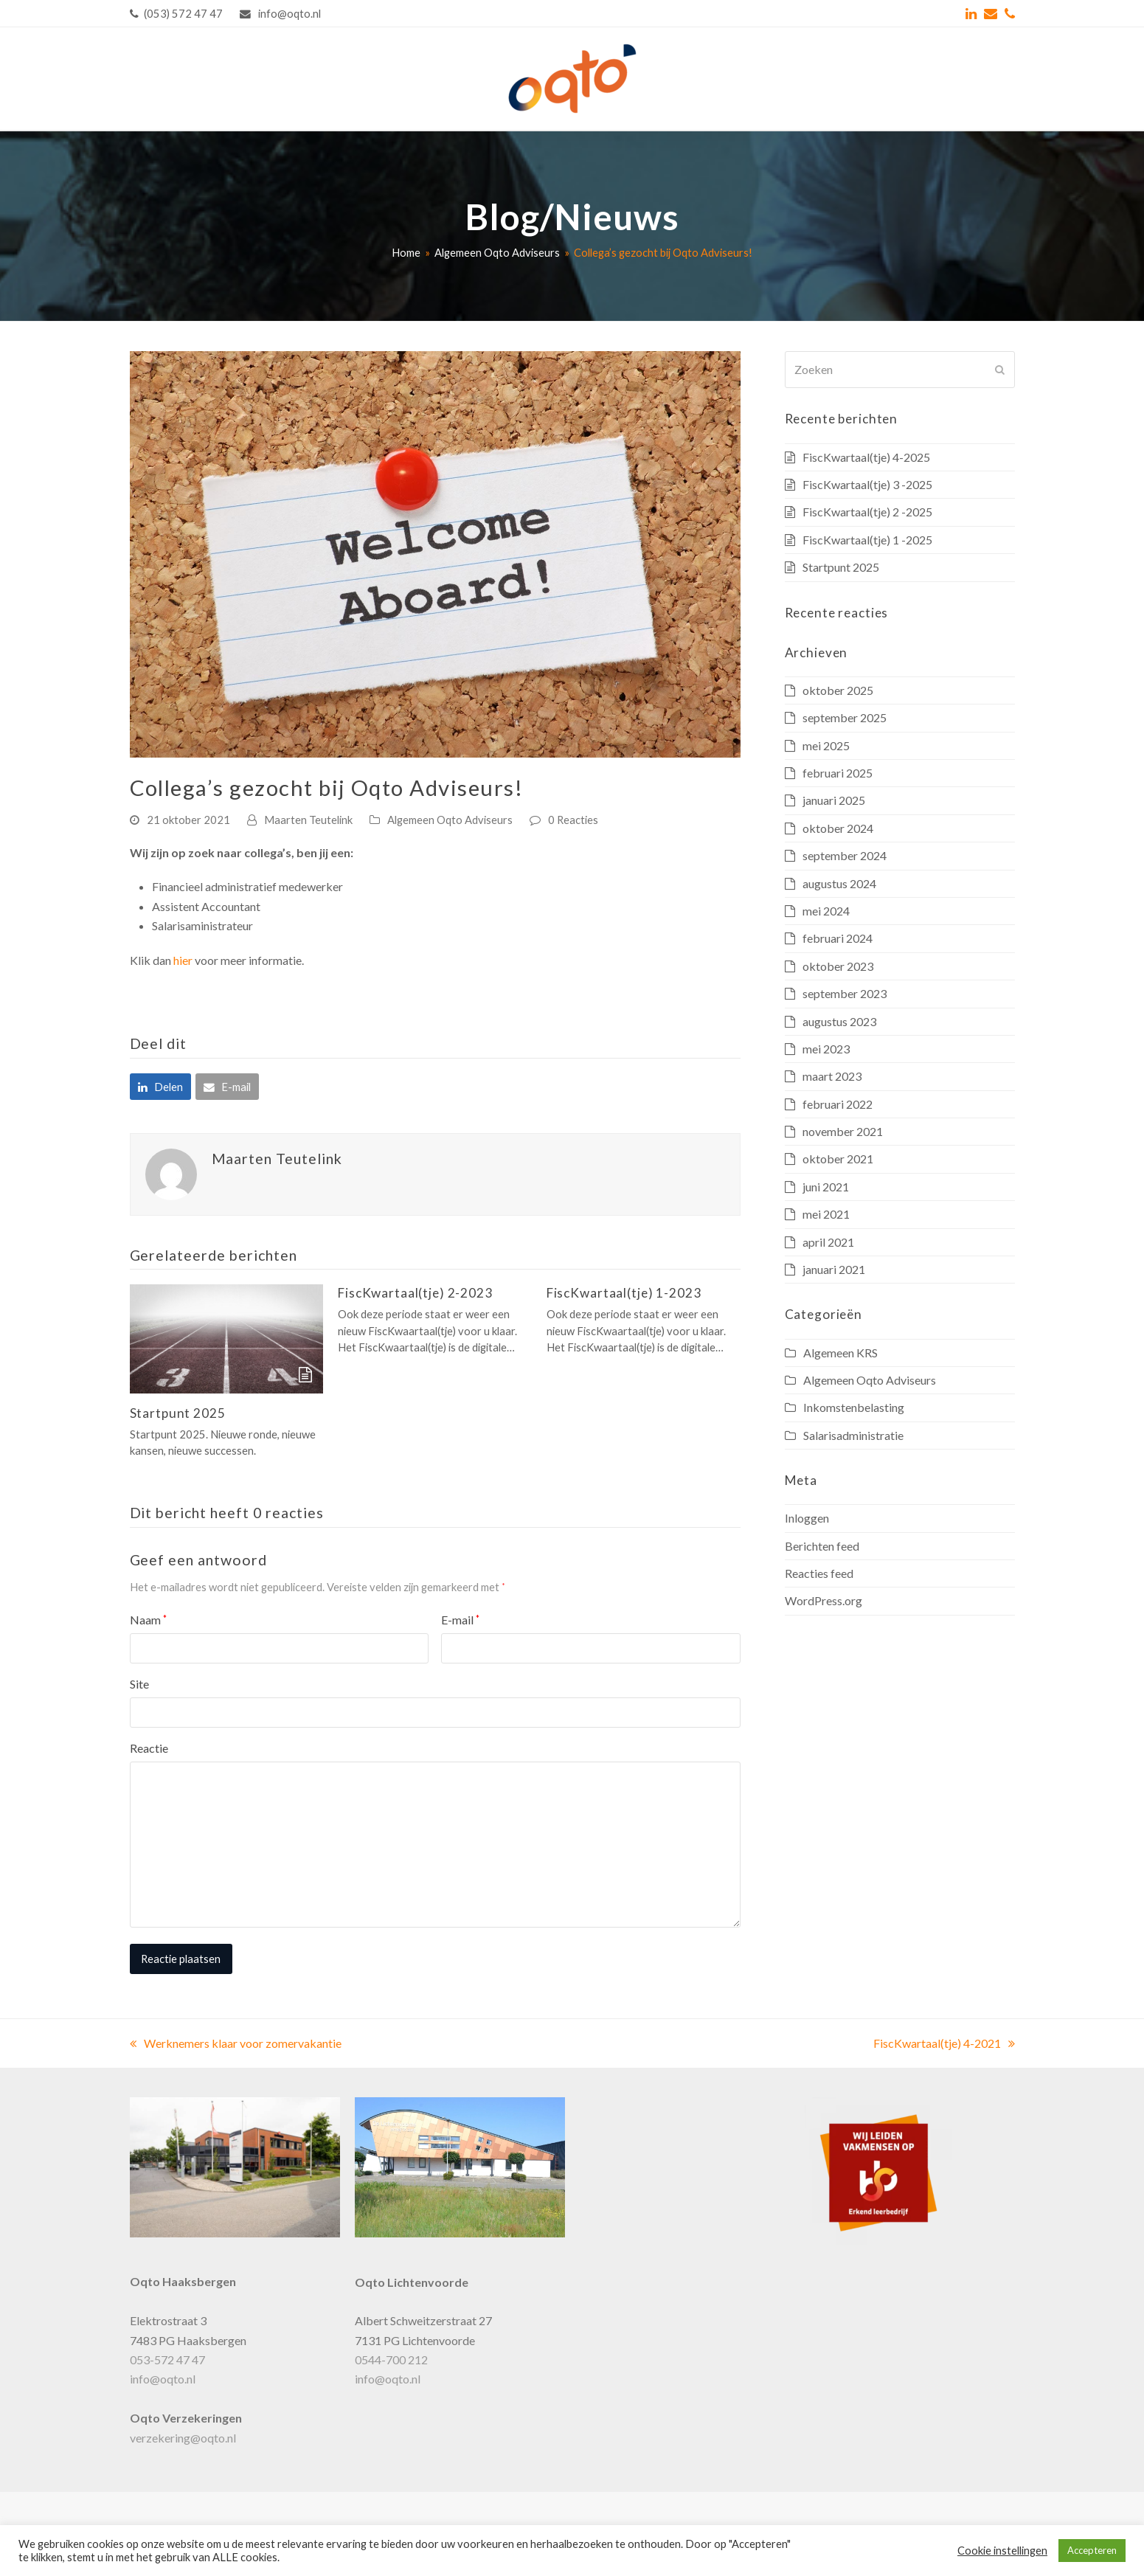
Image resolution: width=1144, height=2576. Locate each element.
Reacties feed (819, 1573)
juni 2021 (825, 1187)
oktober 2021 (837, 1159)
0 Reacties (573, 819)
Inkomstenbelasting (853, 1407)
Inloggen (807, 1518)
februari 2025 (837, 773)
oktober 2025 (837, 690)
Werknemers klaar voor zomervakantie (236, 2043)
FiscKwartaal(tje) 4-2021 (944, 2043)
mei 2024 (826, 911)
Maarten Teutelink (308, 819)
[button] (160, 1086)
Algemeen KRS (840, 1353)
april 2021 (828, 1242)
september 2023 (844, 993)
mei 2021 (826, 1214)
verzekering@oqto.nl (183, 2438)
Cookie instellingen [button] (1002, 2550)
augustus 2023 (839, 1021)
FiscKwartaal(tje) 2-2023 (415, 1293)
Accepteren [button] (1092, 2550)
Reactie (149, 1748)
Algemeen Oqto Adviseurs (450, 819)
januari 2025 (833, 800)
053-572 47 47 (167, 2359)
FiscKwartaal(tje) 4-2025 (866, 457)
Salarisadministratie (853, 1435)
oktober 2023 (837, 966)
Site (139, 1684)
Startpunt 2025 (178, 1413)
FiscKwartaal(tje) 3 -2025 (867, 484)
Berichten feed (822, 1546)
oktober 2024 (837, 828)
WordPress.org (823, 1600)
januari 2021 (833, 1269)
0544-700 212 (391, 2359)
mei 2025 (826, 745)
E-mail (460, 1620)
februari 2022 (837, 1104)
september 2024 (844, 855)
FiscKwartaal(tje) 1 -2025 (867, 540)
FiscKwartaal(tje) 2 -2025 (867, 512)
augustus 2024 (839, 883)
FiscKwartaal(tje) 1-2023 (624, 1293)
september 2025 (844, 717)
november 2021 (842, 1131)
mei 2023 (826, 1049)
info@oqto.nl (162, 2379)
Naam (148, 1620)
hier (183, 960)
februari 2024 (837, 938)
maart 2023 (832, 1076)
